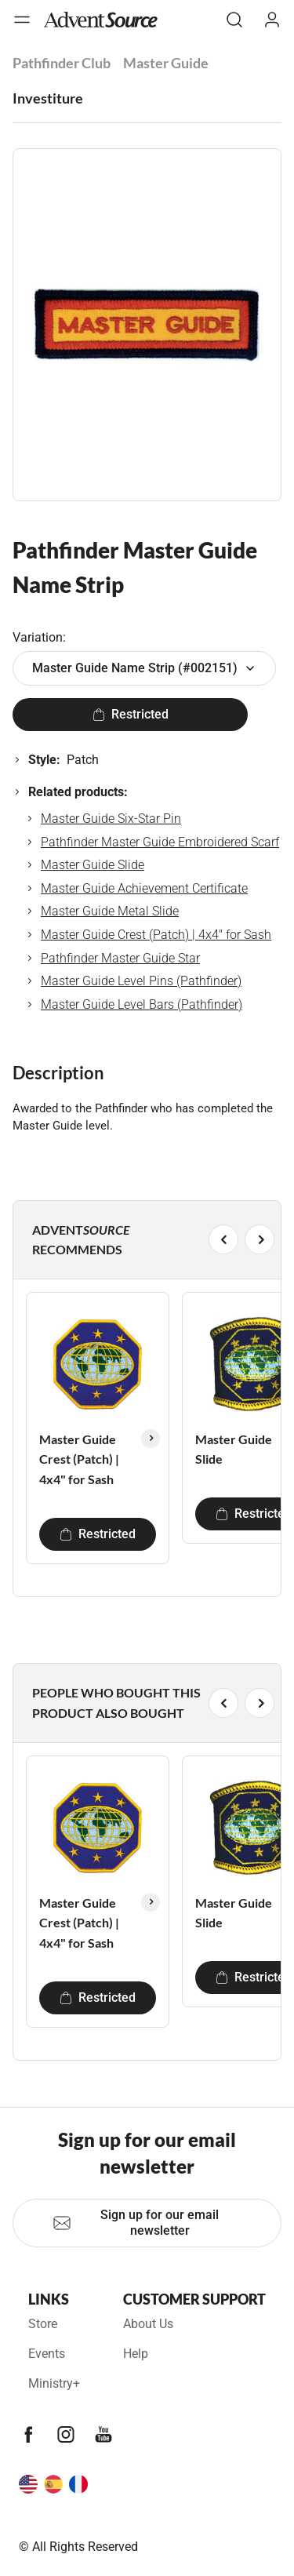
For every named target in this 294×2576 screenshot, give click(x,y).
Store (42, 2323)
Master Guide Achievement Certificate (144, 888)
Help (135, 2353)
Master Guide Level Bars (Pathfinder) (141, 1004)
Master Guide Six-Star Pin (111, 818)
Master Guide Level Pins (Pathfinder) (141, 980)
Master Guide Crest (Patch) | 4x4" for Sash (156, 934)
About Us (148, 2323)
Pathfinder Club (62, 62)
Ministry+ (54, 2383)
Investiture (48, 98)
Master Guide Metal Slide (110, 911)
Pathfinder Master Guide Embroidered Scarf (160, 842)
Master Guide (166, 62)
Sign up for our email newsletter (136, 2222)
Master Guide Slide (92, 864)
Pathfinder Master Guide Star (120, 958)
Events (46, 2353)
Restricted (131, 714)
